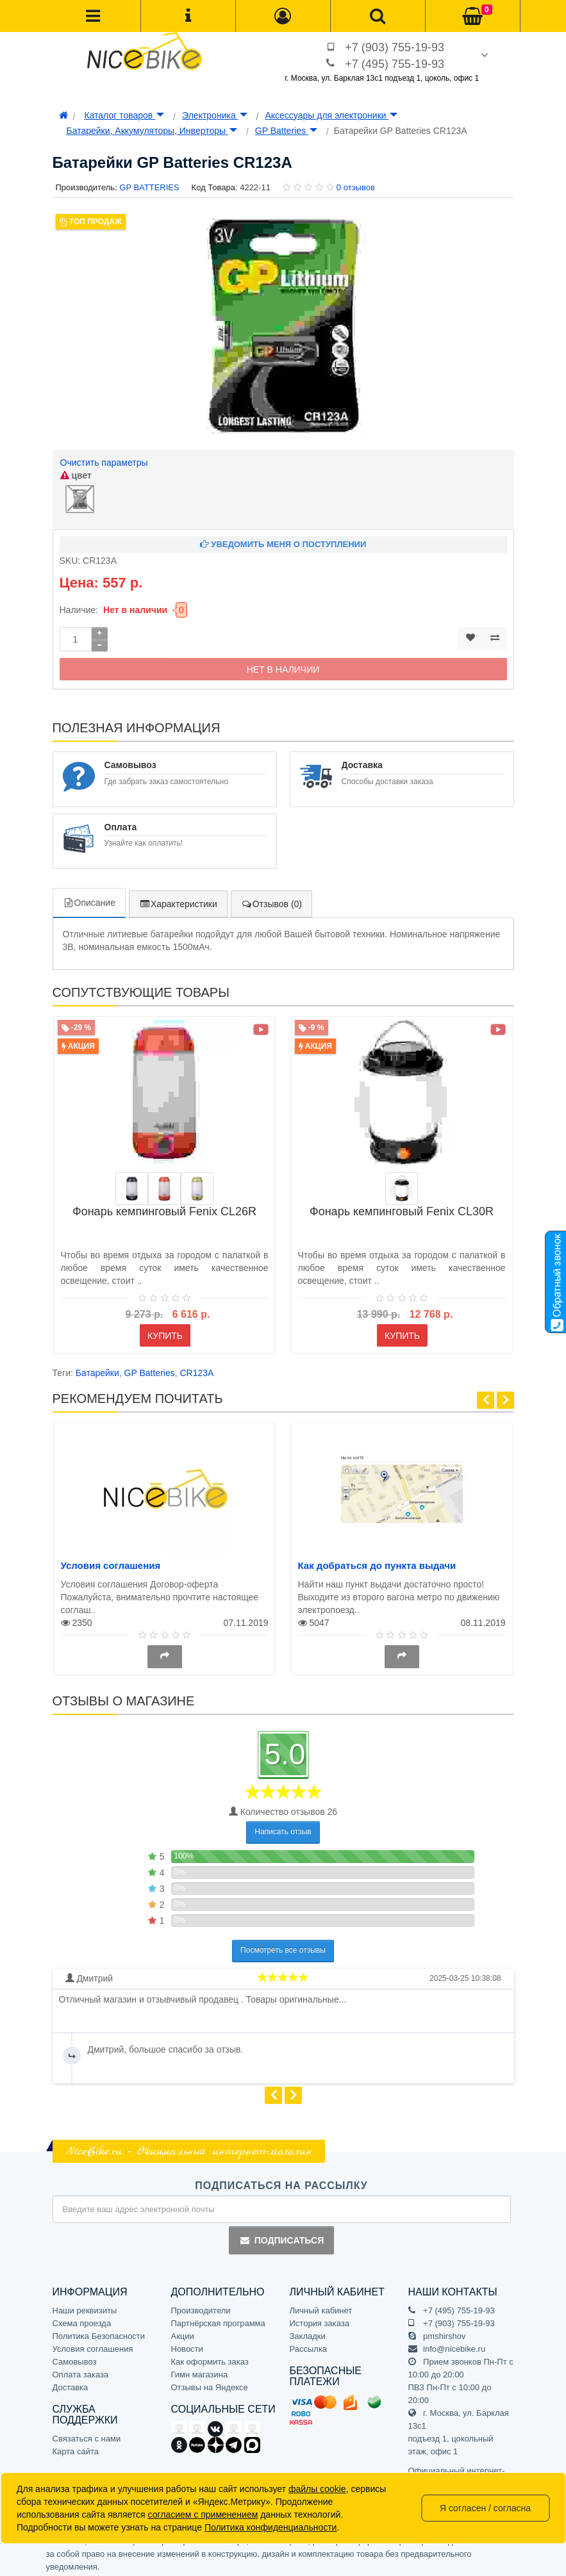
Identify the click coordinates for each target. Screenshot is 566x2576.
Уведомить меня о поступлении (283, 541)
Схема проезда (82, 2319)
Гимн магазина (199, 2370)
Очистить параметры (104, 462)
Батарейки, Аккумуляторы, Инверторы (152, 131)
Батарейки (97, 1370)
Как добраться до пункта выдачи (377, 1562)
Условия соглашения (111, 1562)
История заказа (319, 2319)
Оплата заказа (81, 2370)
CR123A (197, 1370)
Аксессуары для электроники (331, 115)
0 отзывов (356, 187)
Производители (201, 2306)
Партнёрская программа (218, 2319)
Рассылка (309, 2345)
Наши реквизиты (85, 2306)
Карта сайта (76, 2448)
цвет (76, 475)
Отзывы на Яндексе (209, 2383)
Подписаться (281, 2237)
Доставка (70, 2383)
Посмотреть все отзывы (283, 1946)
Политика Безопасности (99, 2332)
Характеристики (178, 901)
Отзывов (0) (271, 901)
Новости (187, 2345)
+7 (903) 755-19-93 (394, 47)
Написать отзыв (282, 1828)
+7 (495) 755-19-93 (394, 64)
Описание (89, 899)
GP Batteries (286, 131)
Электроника (214, 115)
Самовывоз (75, 2358)
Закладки (308, 2332)
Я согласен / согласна (485, 2508)
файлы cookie (317, 2489)
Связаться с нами (87, 2435)
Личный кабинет (321, 2306)
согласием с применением (203, 2514)
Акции (182, 2332)
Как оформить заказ (210, 2358)
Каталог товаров (124, 115)
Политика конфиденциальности (270, 2527)
